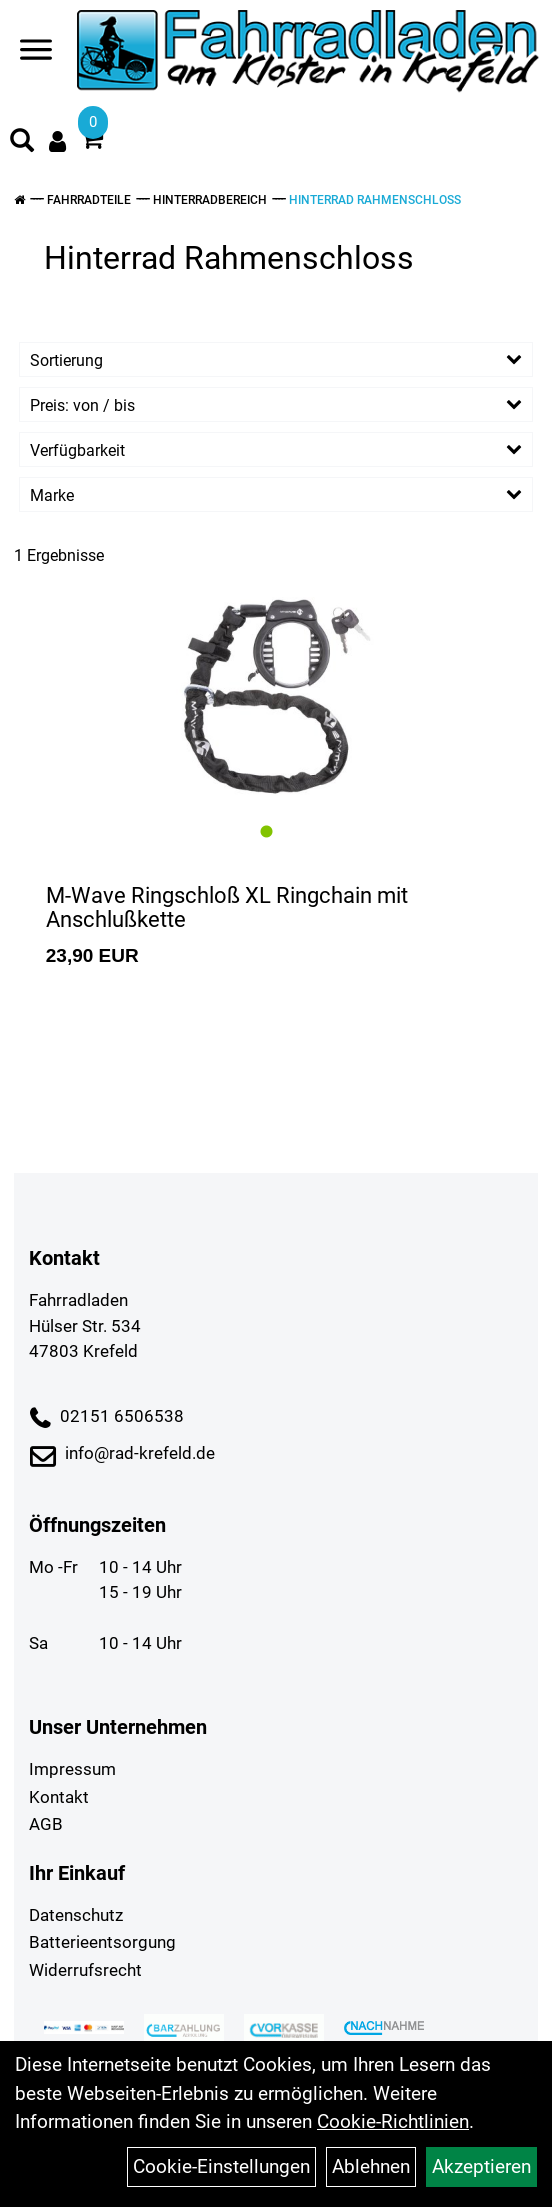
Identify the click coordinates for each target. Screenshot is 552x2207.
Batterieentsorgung (102, 1942)
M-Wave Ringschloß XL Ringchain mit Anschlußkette (227, 907)
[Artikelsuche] (22, 143)
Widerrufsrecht (85, 1970)
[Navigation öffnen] (36, 53)
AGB (46, 1824)
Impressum (72, 1769)
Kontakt (59, 1797)
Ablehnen (371, 2166)
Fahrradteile (89, 200)
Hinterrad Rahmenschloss (375, 200)
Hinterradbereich (210, 200)
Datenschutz (76, 1915)
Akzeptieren (481, 2166)
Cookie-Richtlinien (393, 2121)
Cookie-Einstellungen (221, 2166)
